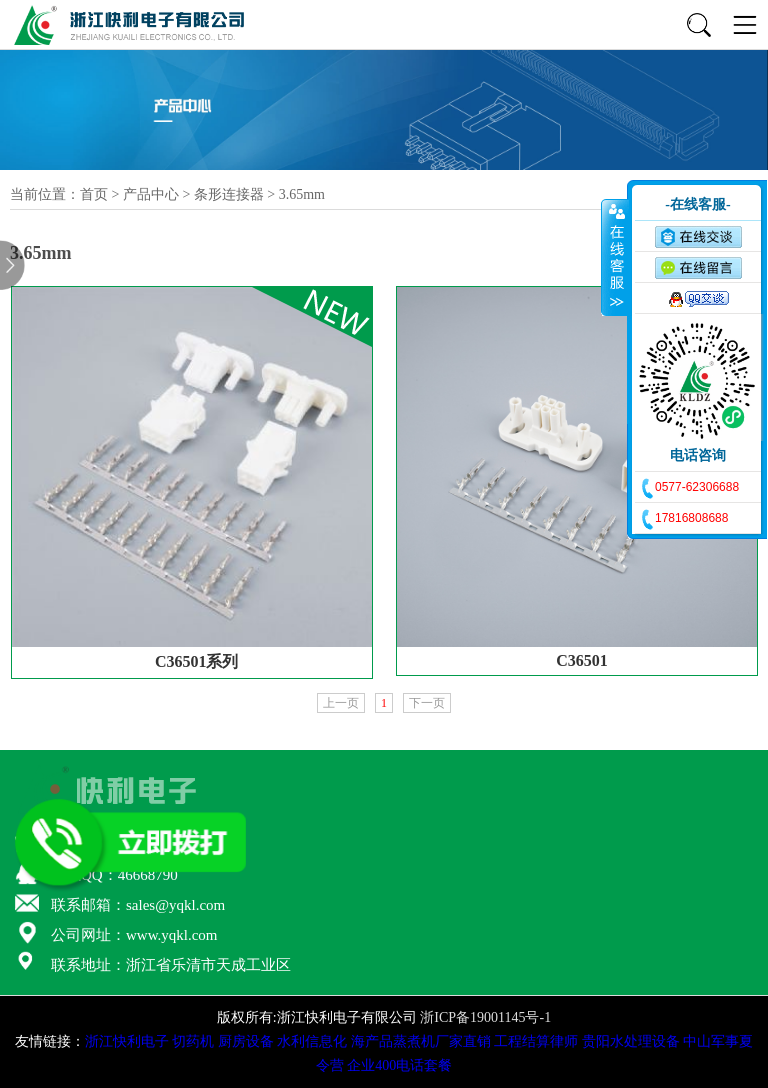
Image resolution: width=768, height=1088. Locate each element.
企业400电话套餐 (399, 1065)
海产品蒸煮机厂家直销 (421, 1041)
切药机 (193, 1041)
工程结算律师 (536, 1041)
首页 (94, 194)
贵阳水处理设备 (631, 1041)
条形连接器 (229, 194)
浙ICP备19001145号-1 (485, 1017)
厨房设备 (246, 1041)
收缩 (615, 257)
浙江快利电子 (127, 1041)
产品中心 (151, 194)
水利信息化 (312, 1041)
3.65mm (302, 194)
